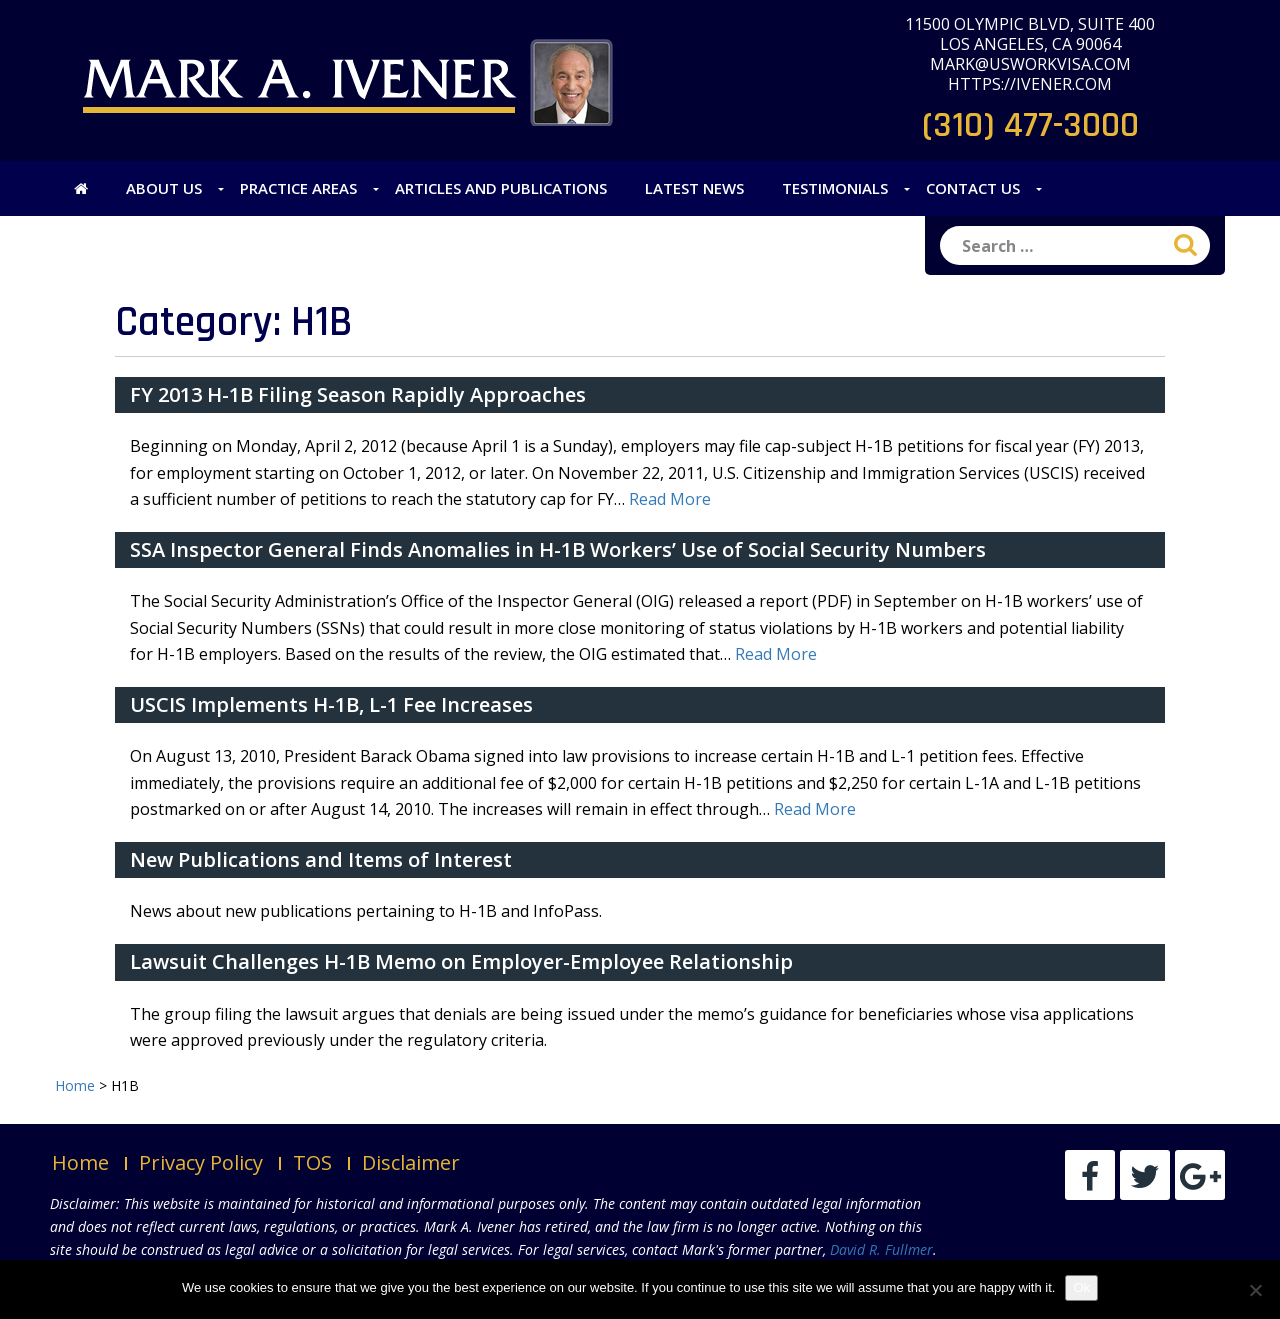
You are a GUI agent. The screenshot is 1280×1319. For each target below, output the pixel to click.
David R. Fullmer (881, 1249)
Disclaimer (411, 1162)
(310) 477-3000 (1030, 125)
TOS (312, 1162)
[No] (1255, 1290)
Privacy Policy (201, 1162)
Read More (670, 499)
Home (80, 1162)
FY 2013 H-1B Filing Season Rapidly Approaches (358, 394)
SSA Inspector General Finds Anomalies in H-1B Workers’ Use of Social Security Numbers (558, 549)
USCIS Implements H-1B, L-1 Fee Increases (331, 704)
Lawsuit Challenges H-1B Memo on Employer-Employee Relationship (461, 961)
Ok (1081, 1287)
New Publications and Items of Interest (321, 859)
